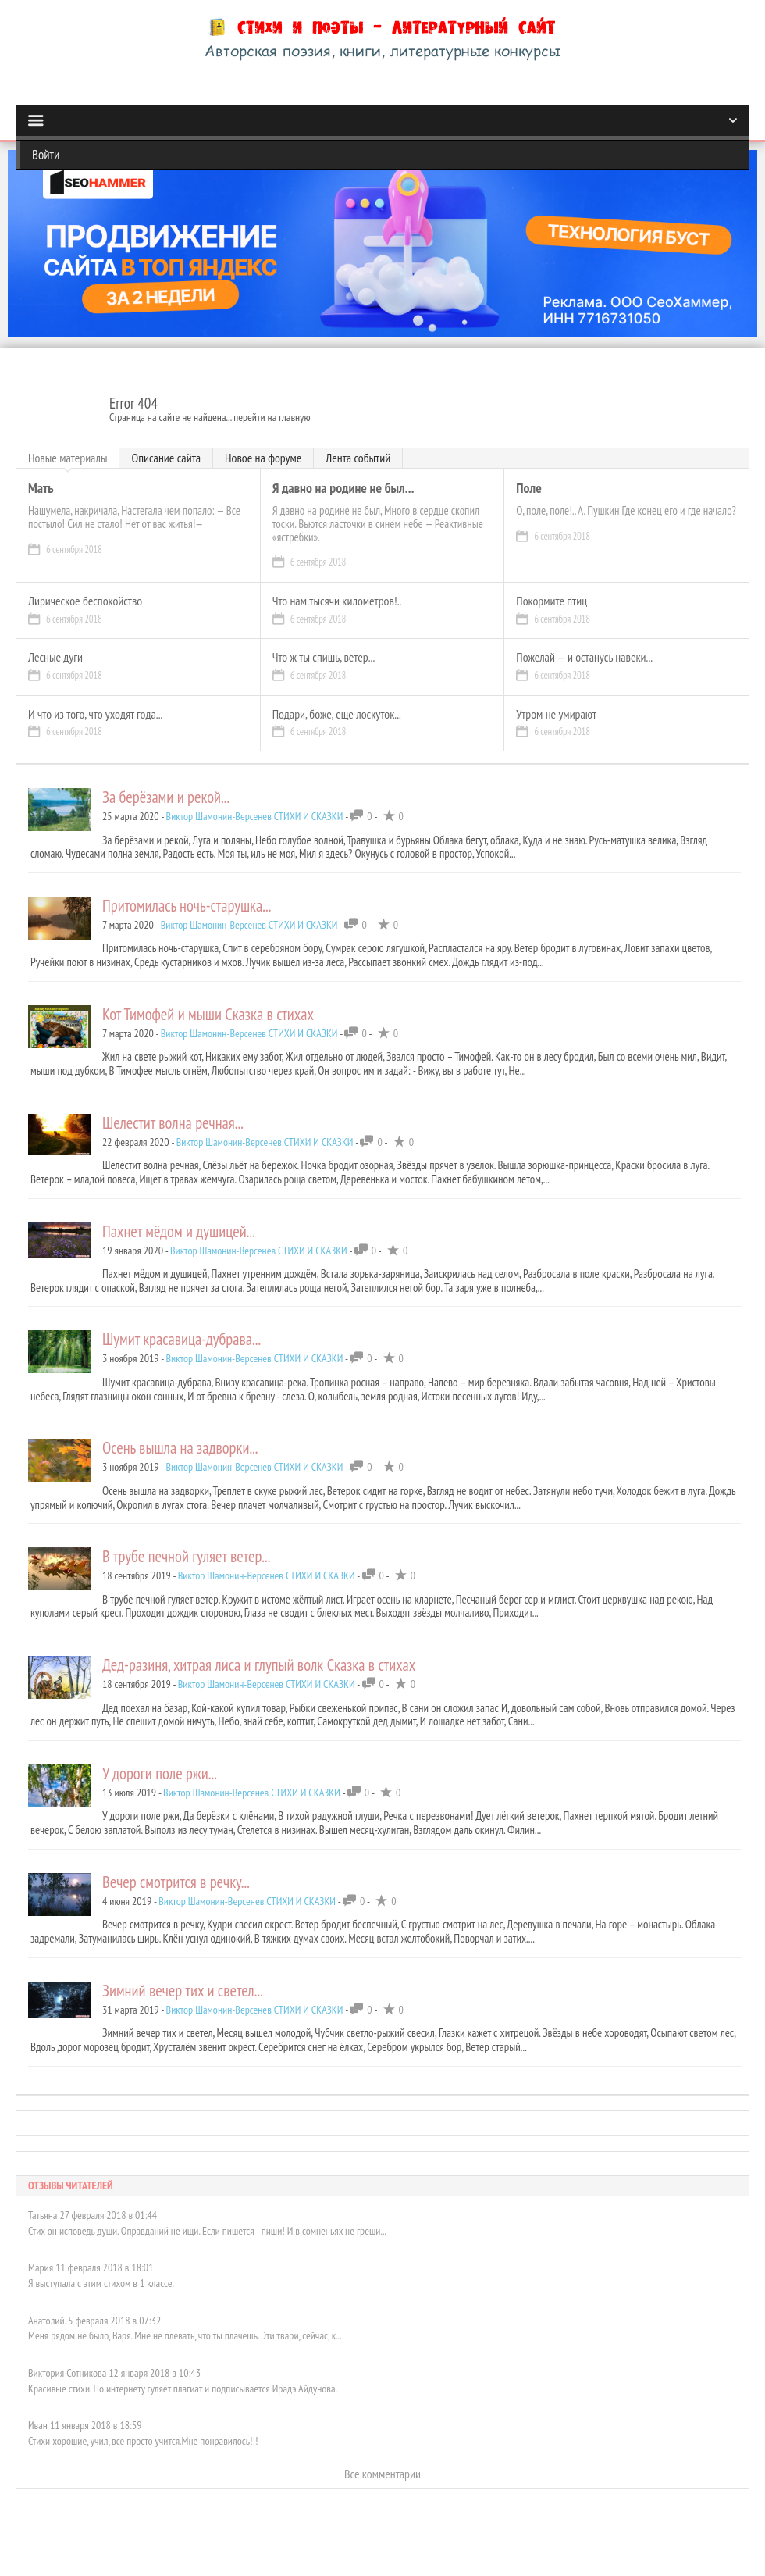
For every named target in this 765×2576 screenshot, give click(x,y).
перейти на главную (271, 417)
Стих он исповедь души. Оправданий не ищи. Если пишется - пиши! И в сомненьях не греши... (207, 2218)
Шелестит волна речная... (173, 1122)
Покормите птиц (551, 601)
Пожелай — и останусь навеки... (584, 658)
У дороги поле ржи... (159, 1773)
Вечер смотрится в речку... (176, 1882)
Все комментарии (382, 2461)
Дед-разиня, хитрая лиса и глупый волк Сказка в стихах (258, 1664)
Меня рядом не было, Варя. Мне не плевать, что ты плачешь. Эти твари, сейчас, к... (185, 2324)
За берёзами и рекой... (166, 797)
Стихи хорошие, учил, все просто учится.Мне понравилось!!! (143, 2428)
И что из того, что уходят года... (95, 715)
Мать (40, 488)
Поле (528, 488)
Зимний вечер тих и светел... (182, 1990)
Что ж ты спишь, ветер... (323, 658)
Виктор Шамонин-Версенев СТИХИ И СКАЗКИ (254, 816)
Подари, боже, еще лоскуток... (336, 715)
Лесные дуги (55, 658)
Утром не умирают (556, 715)
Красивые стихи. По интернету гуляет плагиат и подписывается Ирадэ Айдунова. (182, 2376)
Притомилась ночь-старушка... (186, 905)
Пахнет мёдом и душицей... (178, 1231)
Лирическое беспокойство (85, 601)
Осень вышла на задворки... (180, 1447)
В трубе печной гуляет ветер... (186, 1556)
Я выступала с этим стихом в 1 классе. (101, 2271)
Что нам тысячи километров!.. (337, 601)
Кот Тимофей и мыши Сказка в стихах (208, 1014)
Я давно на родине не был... (343, 488)
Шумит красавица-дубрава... (181, 1339)
